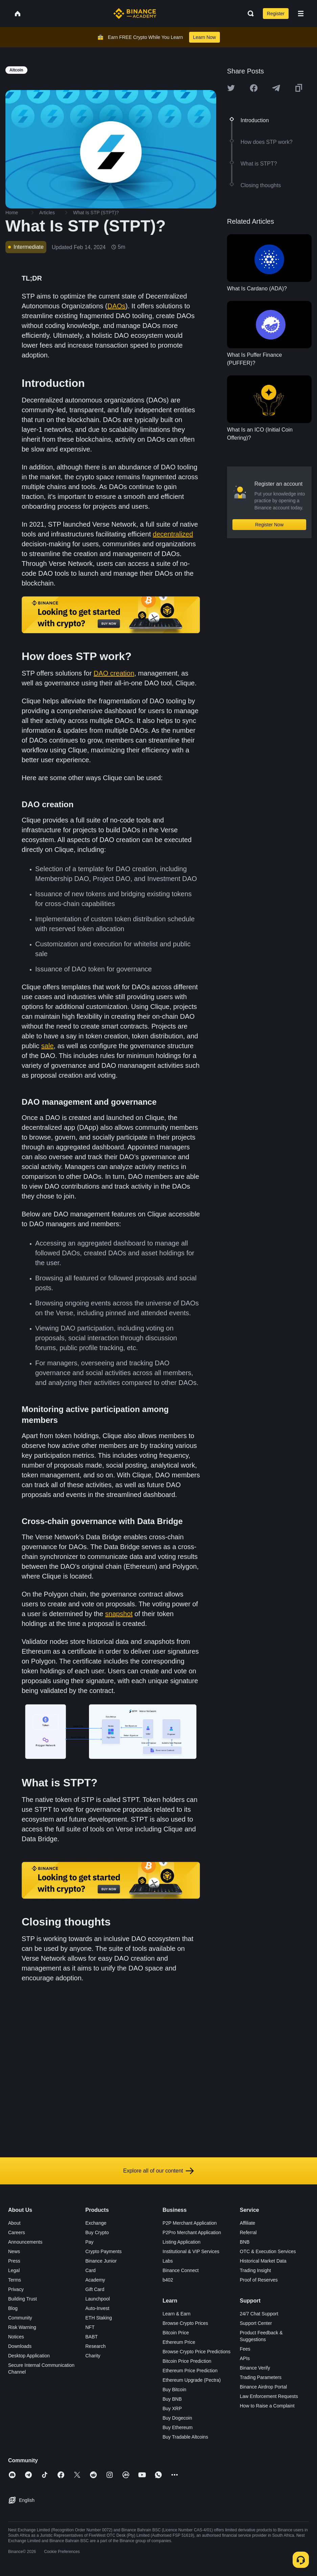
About (14, 2223)
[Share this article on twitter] (231, 88)
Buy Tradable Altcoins (185, 2437)
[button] (301, 13)
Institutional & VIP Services (191, 2251)
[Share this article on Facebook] (254, 88)
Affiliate (247, 2223)
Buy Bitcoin (174, 2389)
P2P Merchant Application (190, 2223)
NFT (89, 2327)
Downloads (19, 2346)
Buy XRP (172, 2408)
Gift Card (94, 2289)
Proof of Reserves (259, 2280)
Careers (16, 2232)
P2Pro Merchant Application (192, 2232)
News (14, 2251)
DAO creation (114, 673)
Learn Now (204, 37)
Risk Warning (22, 2327)
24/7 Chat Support (259, 2313)
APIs (245, 2358)
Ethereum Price (179, 2342)
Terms (14, 2280)
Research (95, 2346)
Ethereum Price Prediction (190, 2370)
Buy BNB (172, 2399)
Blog (13, 2308)
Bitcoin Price (176, 2332)
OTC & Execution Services (268, 2251)
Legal (14, 2270)
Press (14, 2261)
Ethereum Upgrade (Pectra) (192, 2380)
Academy (95, 2280)
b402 (168, 2280)
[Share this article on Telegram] (276, 88)
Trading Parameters (260, 2377)
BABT (91, 2336)
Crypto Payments (103, 2251)
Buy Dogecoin (177, 2418)
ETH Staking (98, 2317)
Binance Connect (181, 2270)
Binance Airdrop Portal (263, 2387)
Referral (248, 2232)
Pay (89, 2242)
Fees (245, 2349)
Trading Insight (255, 2270)
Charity (92, 2355)
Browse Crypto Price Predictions (197, 2351)
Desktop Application (29, 2355)
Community (20, 2317)
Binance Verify (255, 2368)
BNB (245, 2242)
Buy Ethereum (178, 2427)
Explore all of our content (158, 2170)
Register (276, 13)
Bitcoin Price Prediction (187, 2361)
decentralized (173, 534)
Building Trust (22, 2299)
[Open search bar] (249, 13)
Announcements (25, 2242)
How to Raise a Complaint (267, 2405)
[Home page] (134, 13)
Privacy (16, 2289)
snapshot (119, 1613)
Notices (16, 2336)
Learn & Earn (177, 2313)
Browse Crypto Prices (185, 2323)
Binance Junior (101, 2261)
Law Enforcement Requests (269, 2396)
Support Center (256, 2323)
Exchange (95, 2223)
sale (47, 1046)
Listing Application (182, 2242)
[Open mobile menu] (301, 13)
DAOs (116, 306)
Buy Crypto (97, 2232)
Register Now (269, 524)
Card (90, 2270)
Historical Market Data (263, 2261)
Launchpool (97, 2299)
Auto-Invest (97, 2308)
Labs (168, 2261)
